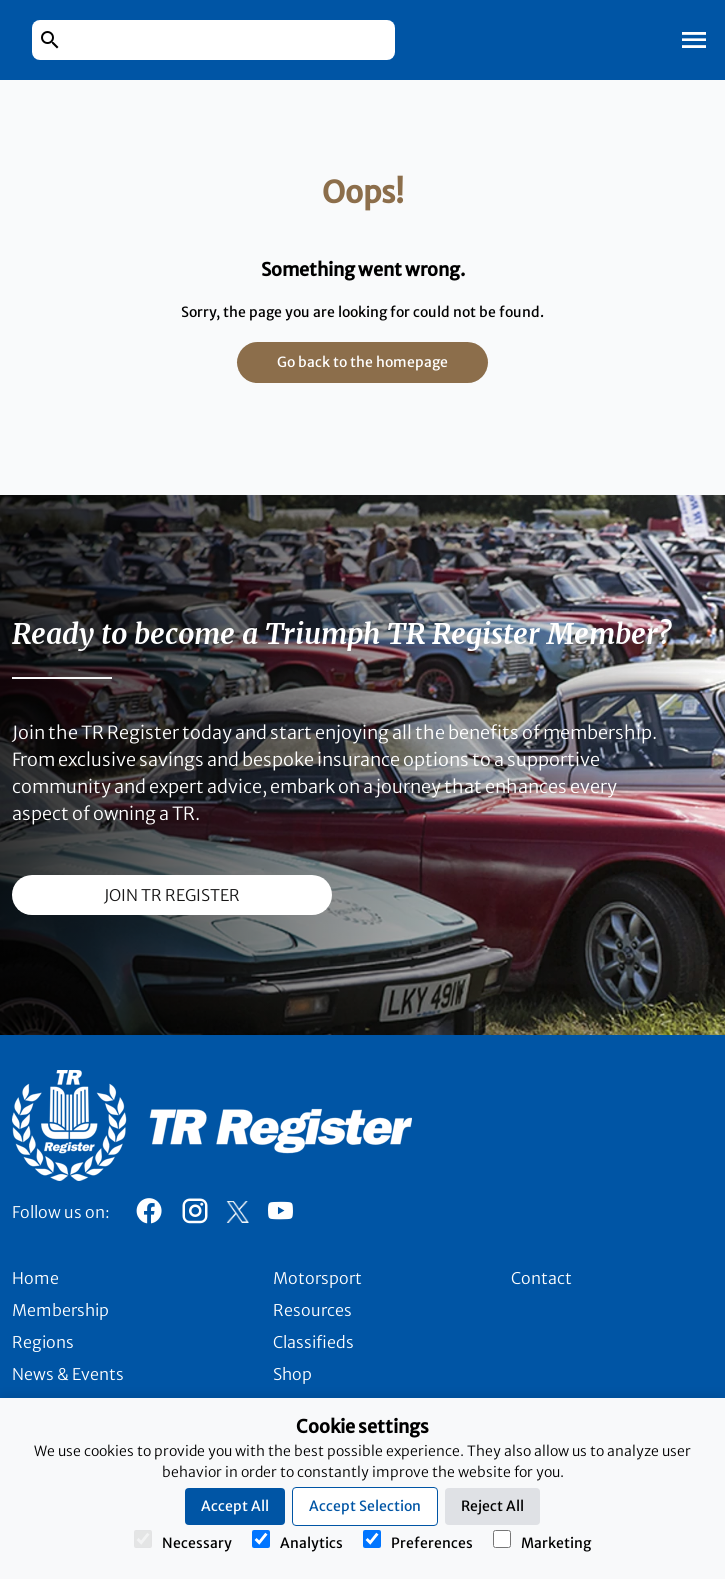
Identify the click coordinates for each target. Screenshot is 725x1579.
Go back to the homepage (362, 362)
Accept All (235, 1506)
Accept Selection (365, 1506)
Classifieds (313, 1342)
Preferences (418, 1541)
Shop (292, 1374)
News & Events (68, 1374)
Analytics (297, 1541)
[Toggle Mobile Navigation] (694, 40)
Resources (312, 1310)
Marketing (542, 1541)
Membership (60, 1310)
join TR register (172, 895)
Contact (541, 1278)
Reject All (492, 1506)
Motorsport (317, 1278)
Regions (43, 1342)
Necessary (183, 1541)
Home (35, 1278)
